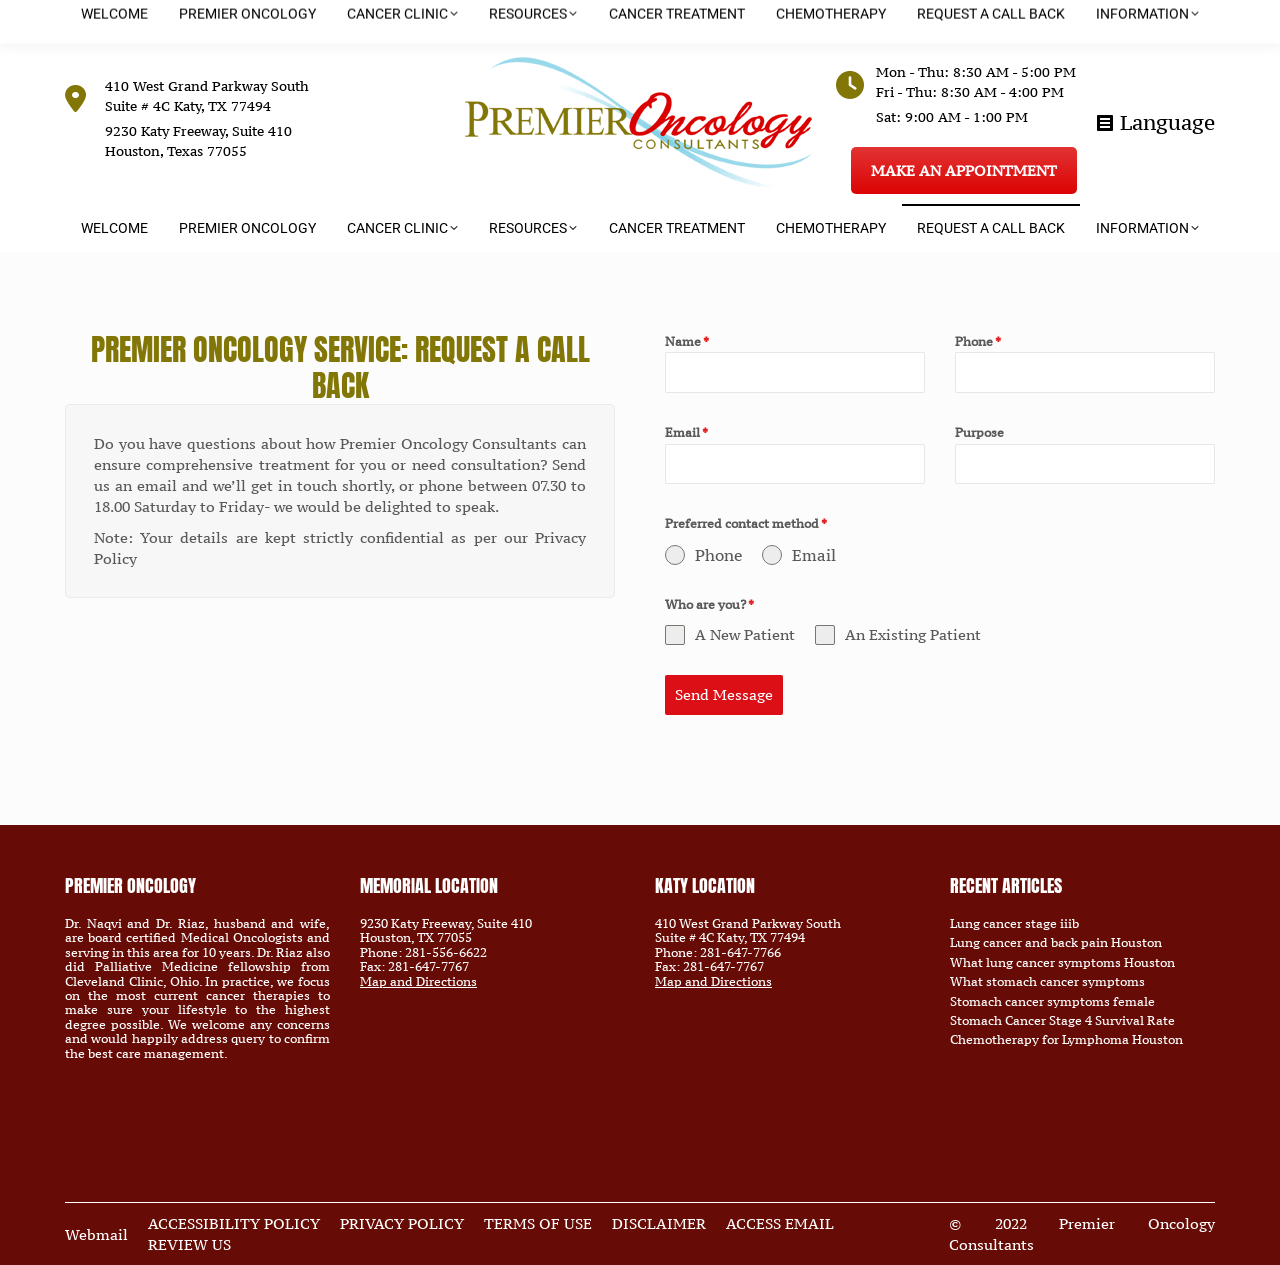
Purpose (979, 432)
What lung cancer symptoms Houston (1062, 963)
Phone (978, 341)
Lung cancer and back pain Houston (1056, 943)
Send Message (724, 694)
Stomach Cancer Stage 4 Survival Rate (1062, 1021)
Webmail (96, 1234)
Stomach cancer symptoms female (1052, 1002)
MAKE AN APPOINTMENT (964, 170)
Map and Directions (418, 981)
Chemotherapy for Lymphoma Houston (1066, 1040)
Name (687, 341)
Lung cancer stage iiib (1014, 924)
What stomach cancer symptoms (1047, 982)
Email (686, 432)
